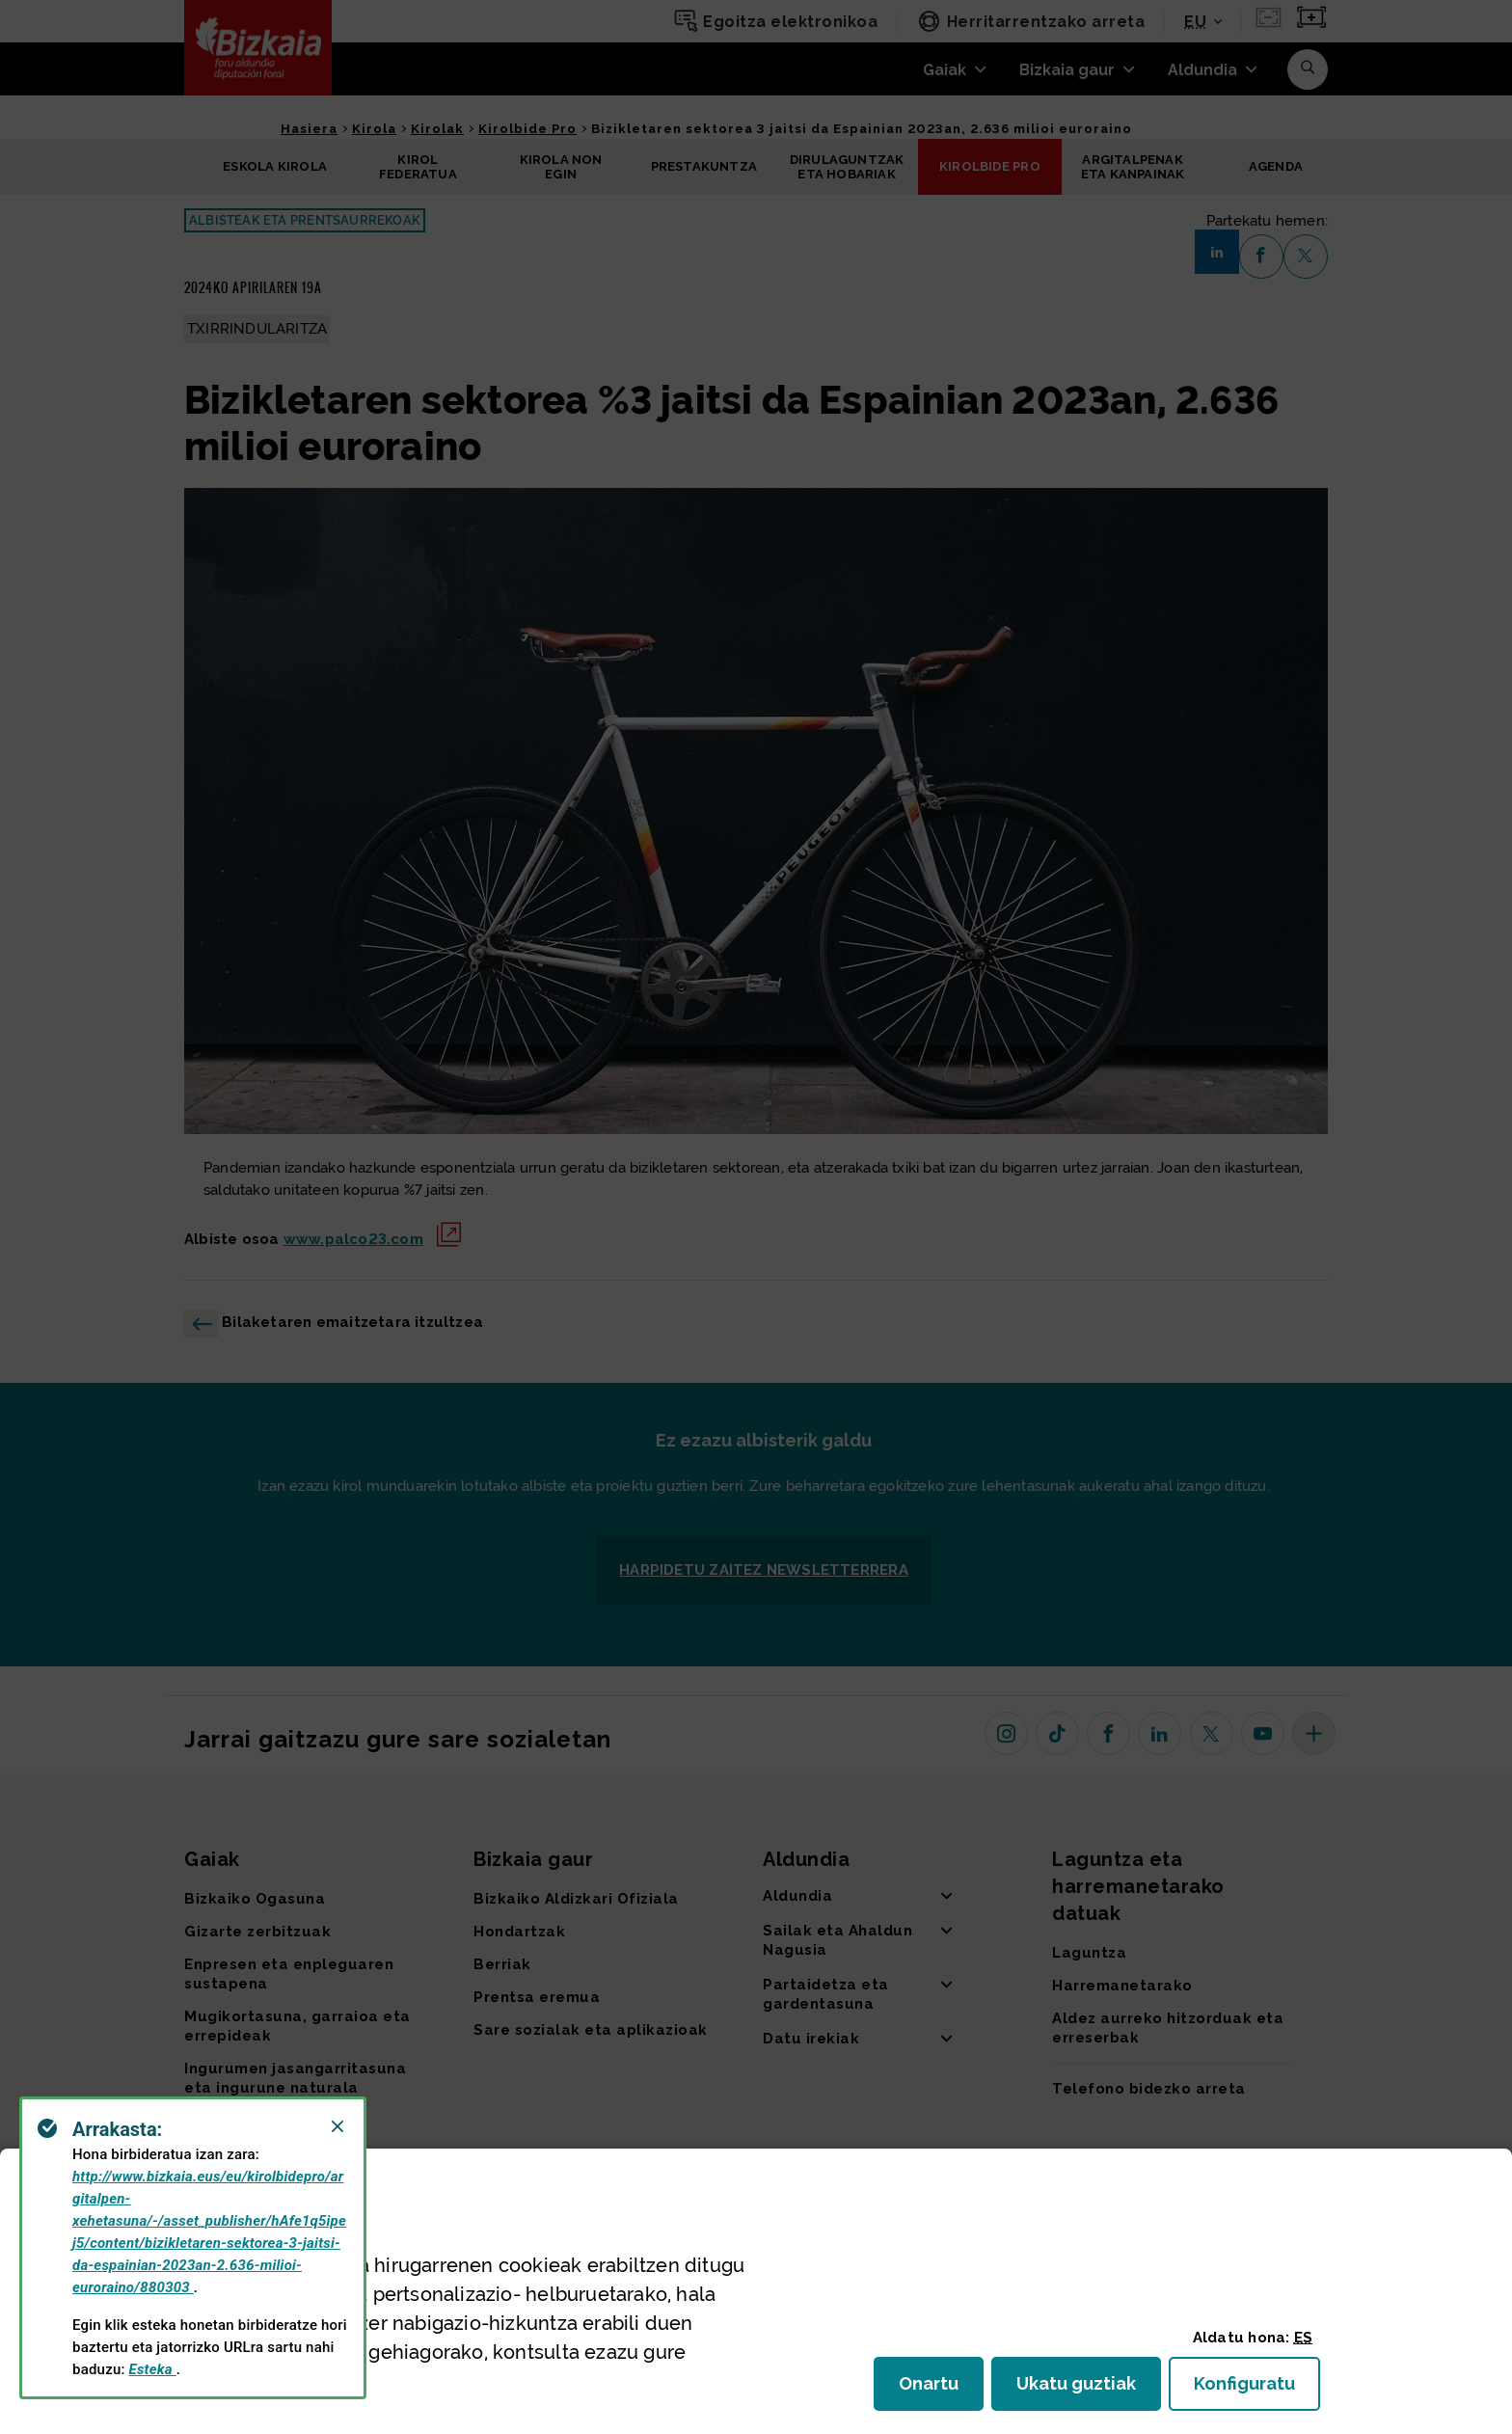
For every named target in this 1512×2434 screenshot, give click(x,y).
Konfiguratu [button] (1257, 2389)
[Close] (337, 2126)
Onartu (941, 2389)
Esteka (152, 2369)
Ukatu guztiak (1082, 2389)
